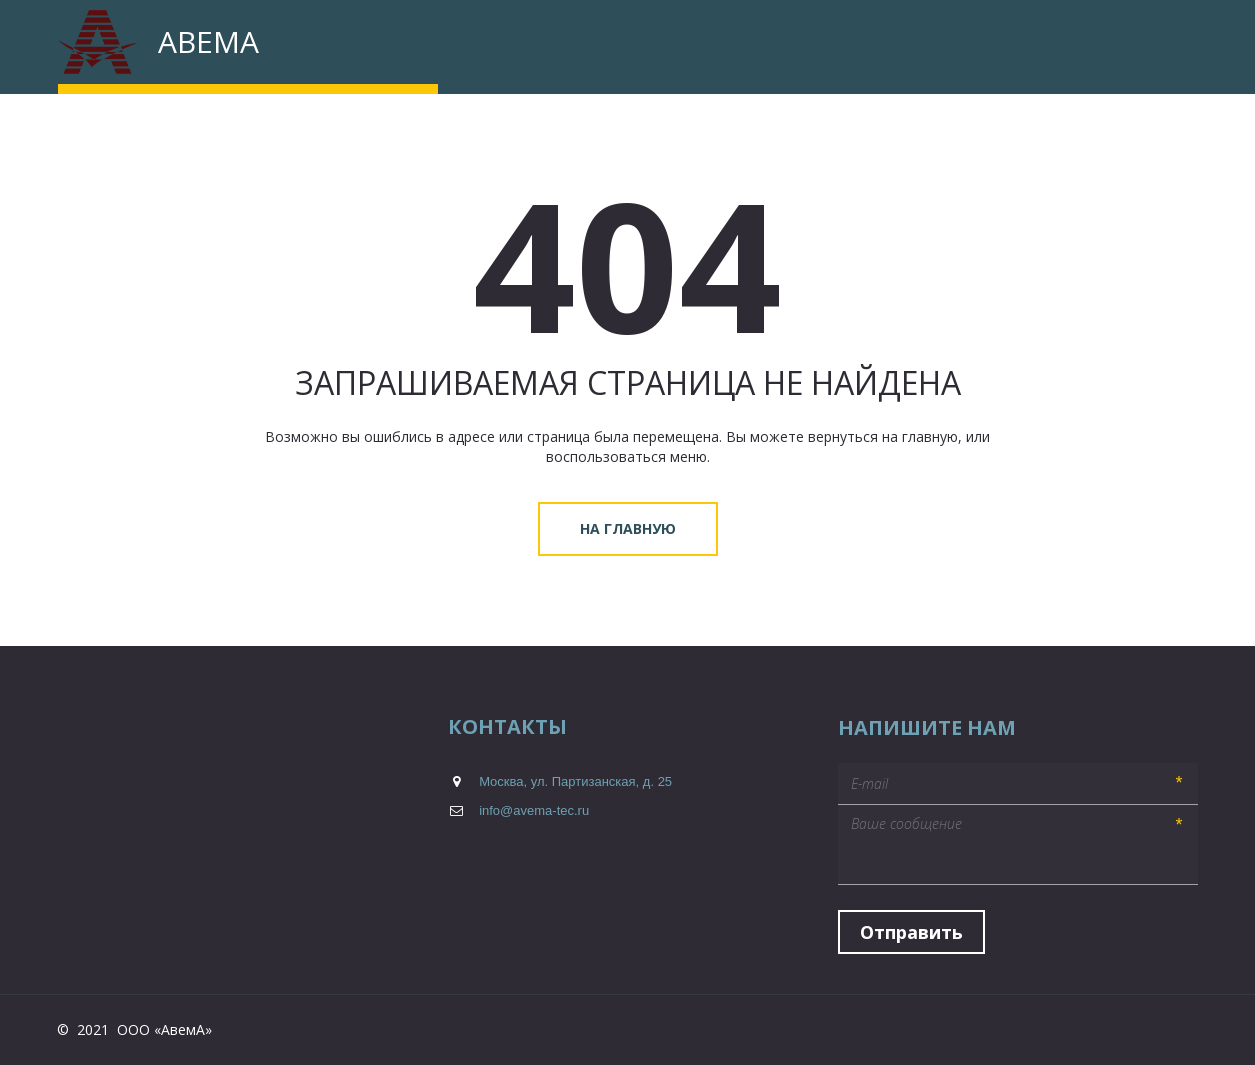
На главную (628, 528)
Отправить (911, 932)
